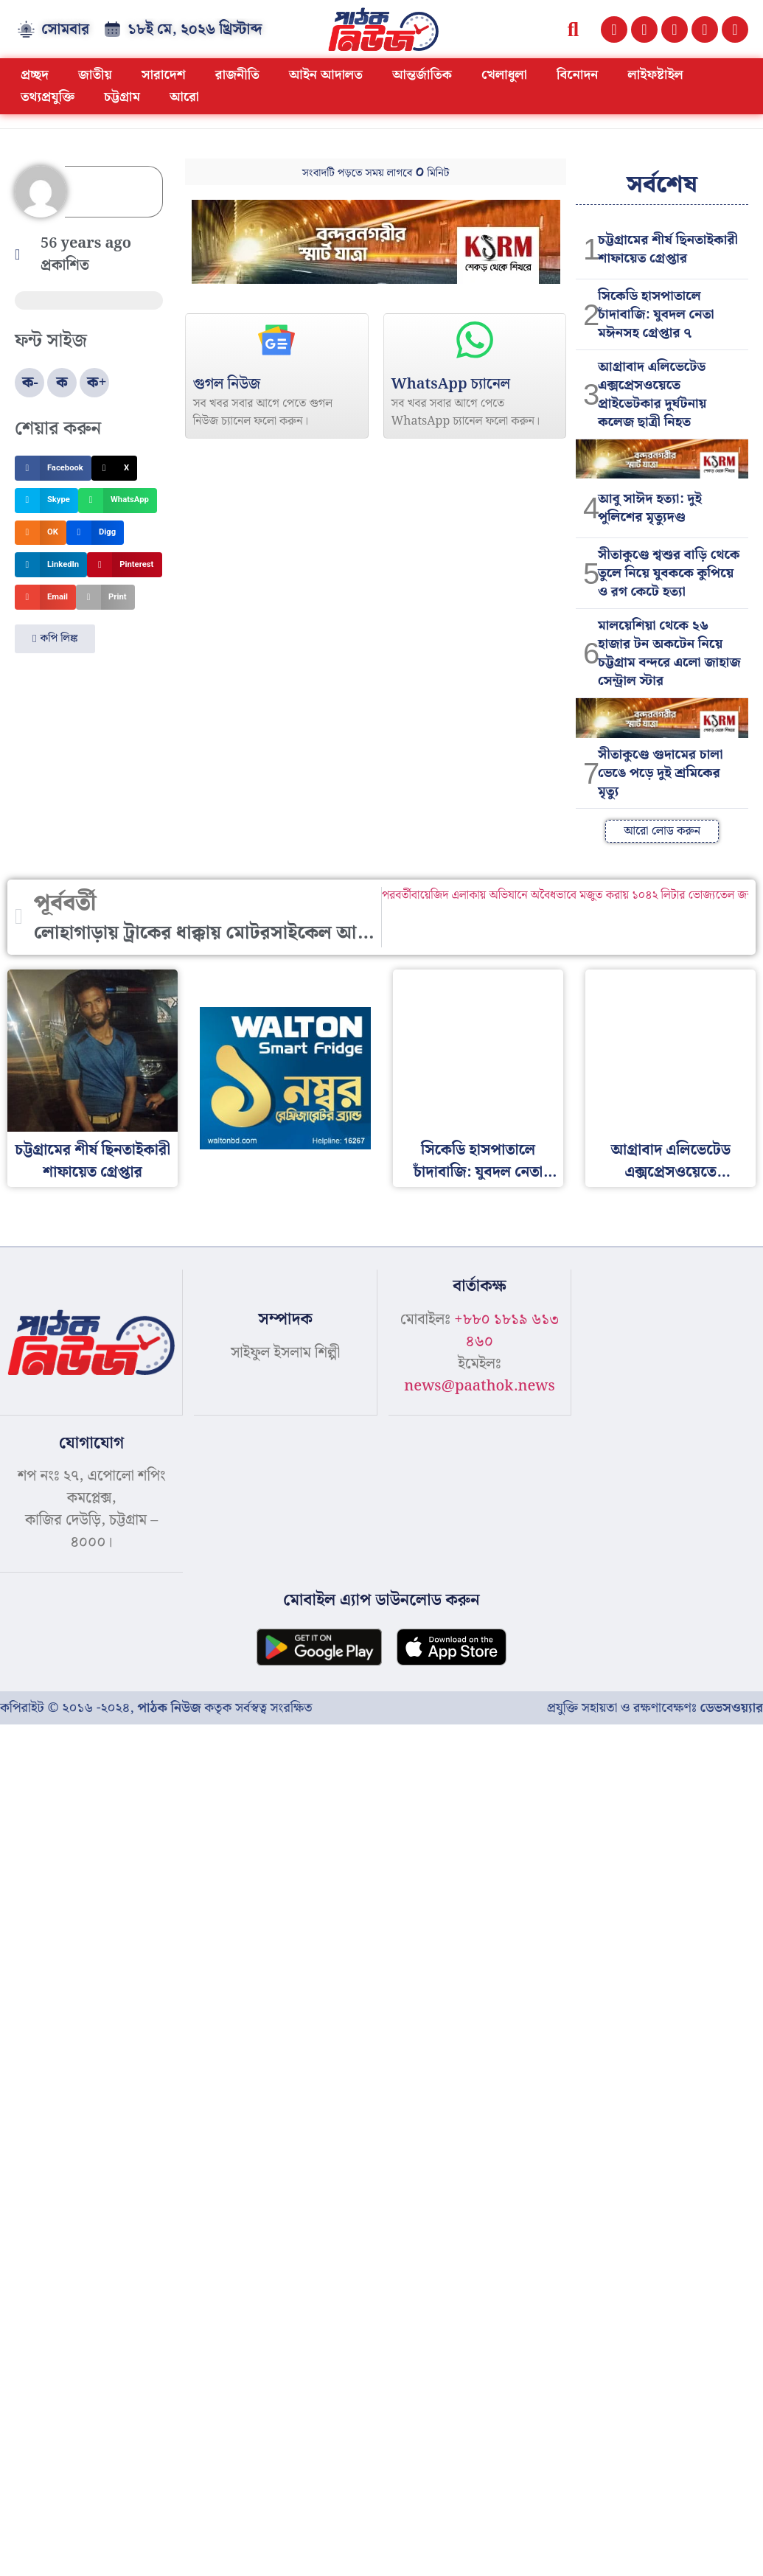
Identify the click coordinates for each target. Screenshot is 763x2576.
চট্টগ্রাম (122, 97)
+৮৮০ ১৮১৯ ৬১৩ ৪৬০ (506, 1331)
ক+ (97, 382)
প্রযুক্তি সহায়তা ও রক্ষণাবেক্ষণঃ (655, 1706)
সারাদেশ (164, 75)
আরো (184, 97)
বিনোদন (578, 75)
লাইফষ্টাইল (655, 75)
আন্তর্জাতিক (422, 75)
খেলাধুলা (504, 75)
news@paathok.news (479, 1386)
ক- (30, 382)
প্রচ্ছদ (35, 75)
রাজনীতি (237, 75)
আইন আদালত (326, 75)
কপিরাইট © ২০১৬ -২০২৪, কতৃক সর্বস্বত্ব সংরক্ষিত (156, 1706)
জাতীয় (95, 75)
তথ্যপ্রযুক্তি (47, 97)
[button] (573, 29)
